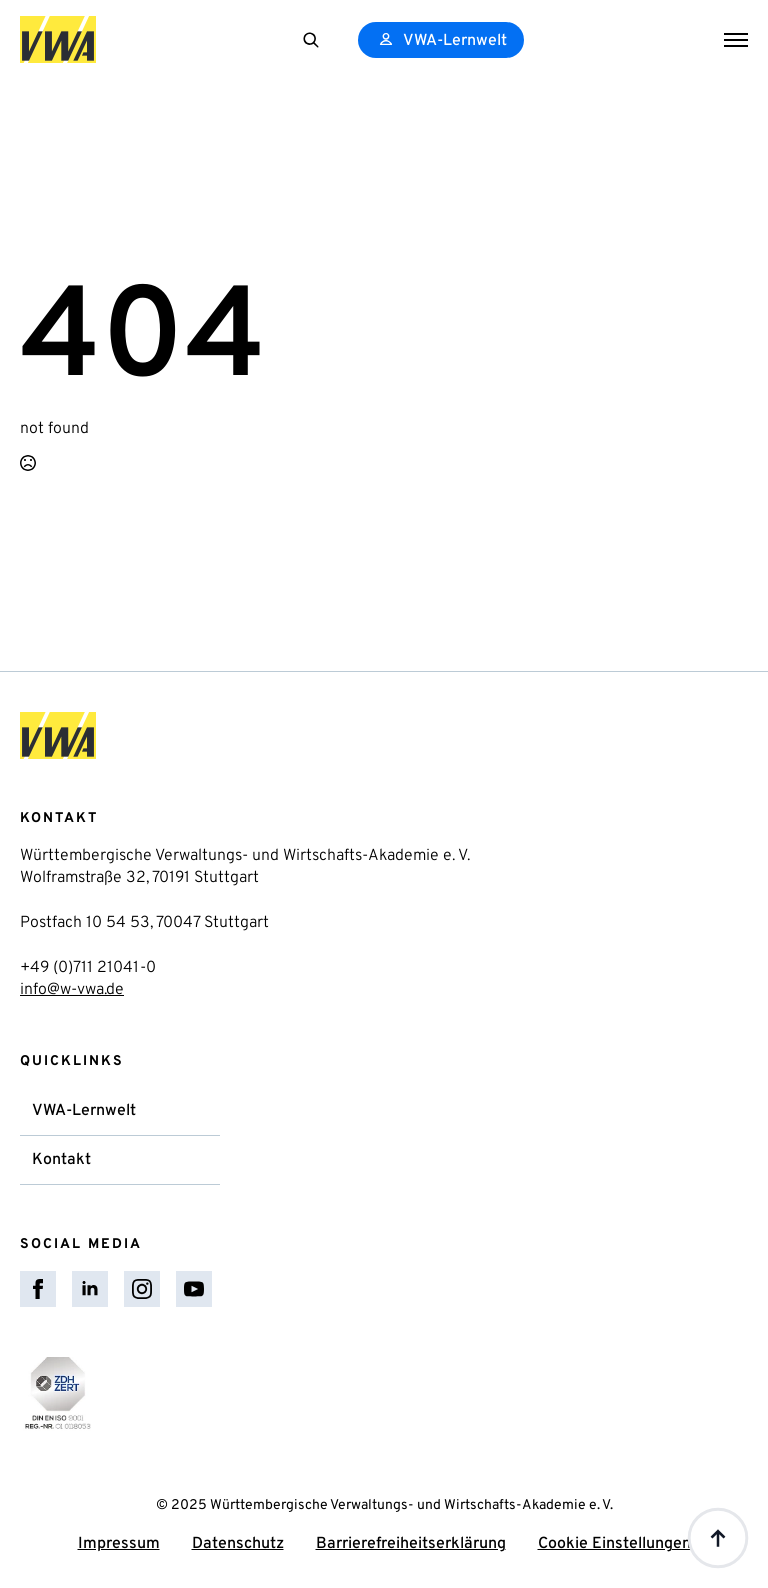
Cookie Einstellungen (614, 1544)
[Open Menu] (736, 40)
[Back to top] (718, 1538)
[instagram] (142, 1289)
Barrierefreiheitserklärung (411, 1544)
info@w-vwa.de (72, 990)
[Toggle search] (311, 40)
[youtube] (194, 1289)
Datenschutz (238, 1544)
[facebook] (38, 1289)
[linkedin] (90, 1289)
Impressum (119, 1544)
